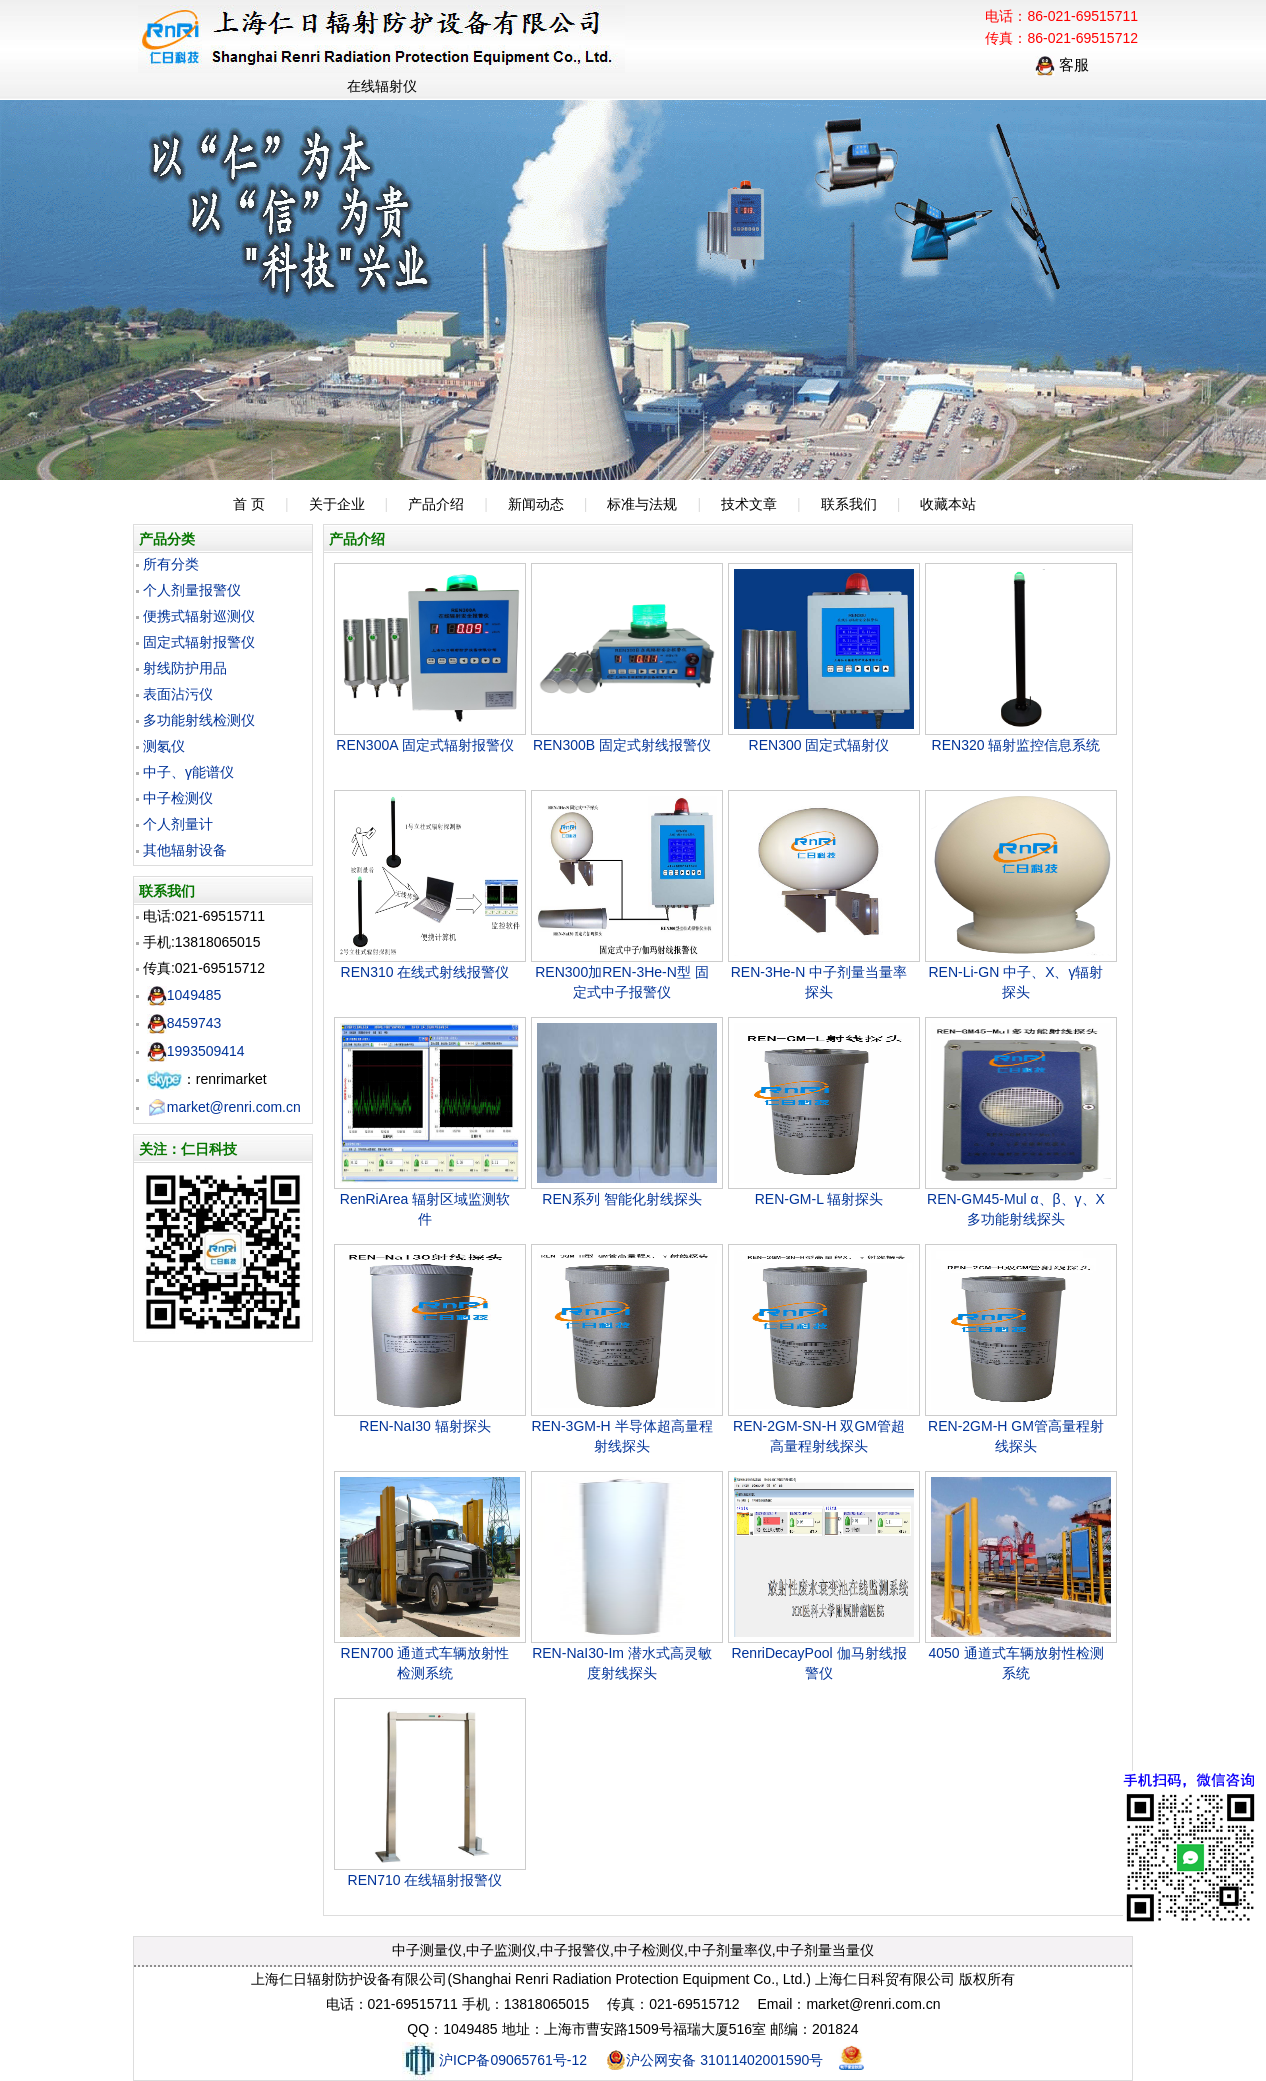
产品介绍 (436, 504)
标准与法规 (642, 504)
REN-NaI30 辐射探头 (424, 1426)
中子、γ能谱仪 (188, 772)
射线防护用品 (185, 668)
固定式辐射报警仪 (199, 642)
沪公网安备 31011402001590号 (714, 2060)
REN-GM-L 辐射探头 (819, 1199)
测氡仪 (164, 746)
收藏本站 (948, 504)
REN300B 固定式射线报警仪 (622, 745)
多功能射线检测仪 (199, 720)
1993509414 (196, 1051)
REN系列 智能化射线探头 (621, 1199)
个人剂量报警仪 (192, 590)
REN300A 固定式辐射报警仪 (424, 745)
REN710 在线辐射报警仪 (425, 1880)
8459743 (184, 1023)
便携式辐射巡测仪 (199, 616)
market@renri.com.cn (224, 1107)
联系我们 (849, 504)
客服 (1062, 64)
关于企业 (337, 504)
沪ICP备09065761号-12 (494, 2060)
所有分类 (171, 564)
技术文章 (749, 504)
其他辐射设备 (185, 850)
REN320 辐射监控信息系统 (1016, 745)
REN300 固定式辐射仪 (819, 745)
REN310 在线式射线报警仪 (425, 972)
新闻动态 (536, 504)
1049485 (184, 995)
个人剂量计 (178, 824)
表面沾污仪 (178, 694)
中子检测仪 (178, 798)
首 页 (249, 504)
